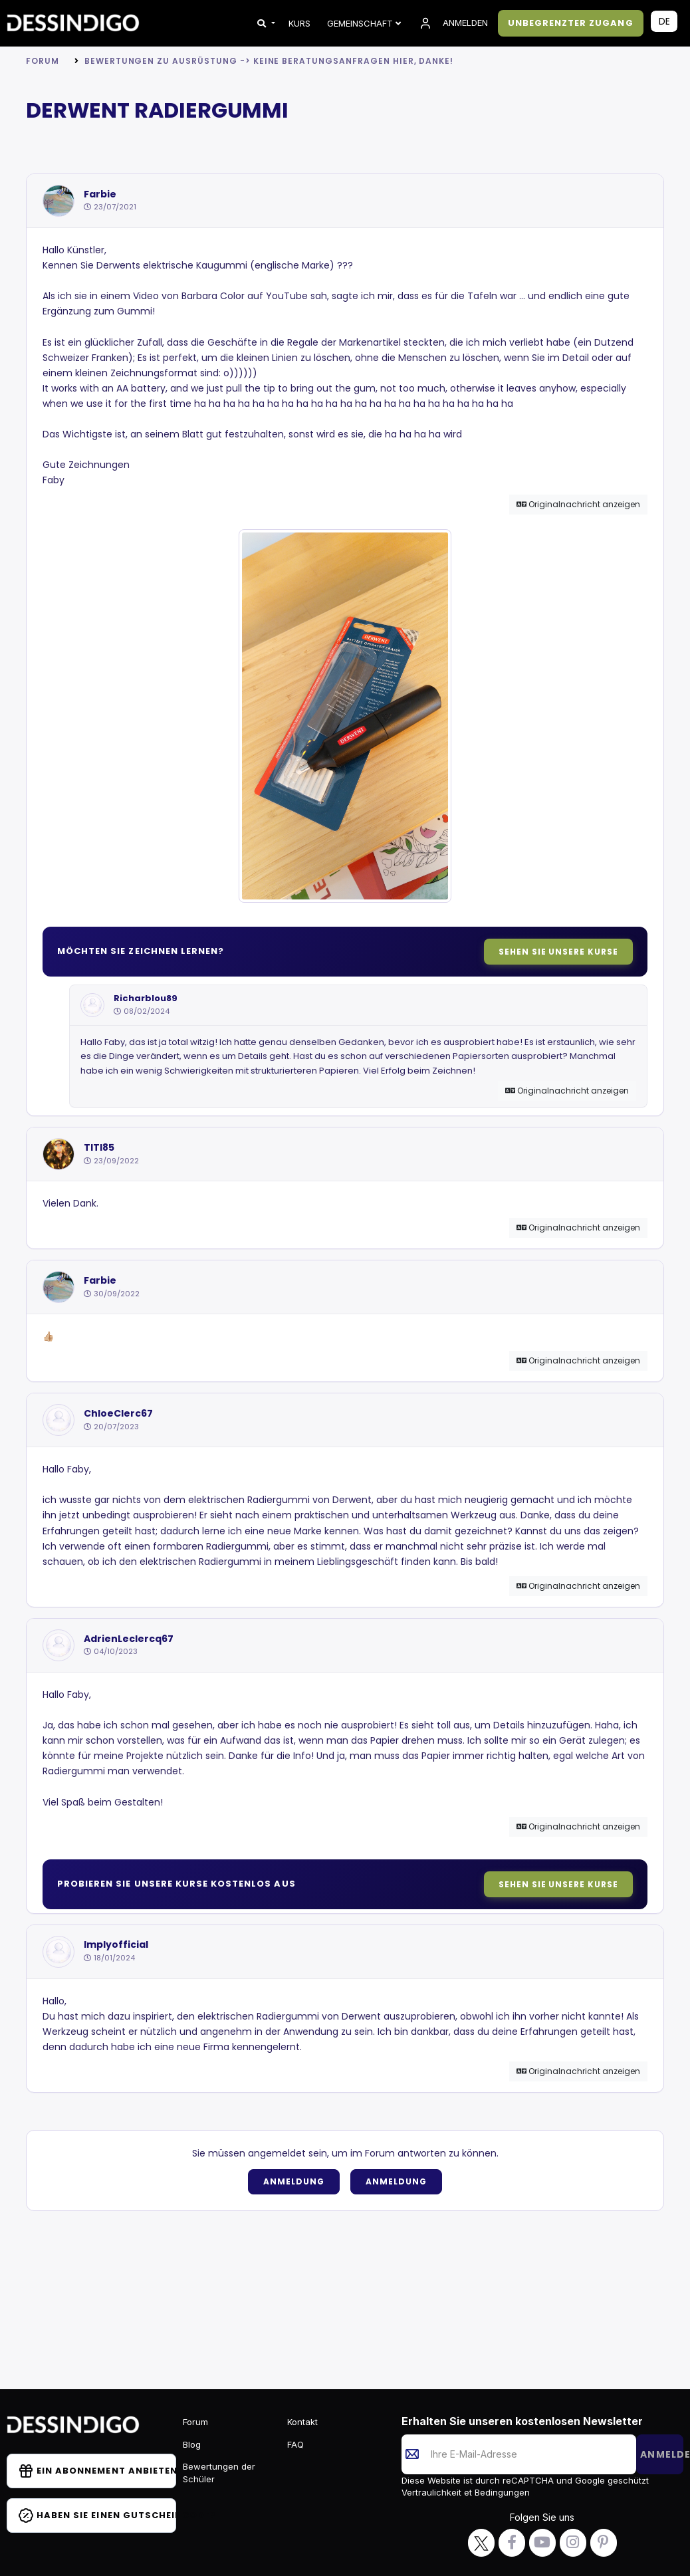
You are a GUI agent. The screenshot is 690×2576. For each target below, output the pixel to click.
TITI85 (99, 1147)
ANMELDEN (452, 23)
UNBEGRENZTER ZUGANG (570, 23)
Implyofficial (116, 1944)
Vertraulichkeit (433, 2492)
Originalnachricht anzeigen (578, 504)
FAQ (295, 2444)
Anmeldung (293, 2181)
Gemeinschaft (364, 23)
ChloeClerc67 (118, 1413)
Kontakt (302, 2421)
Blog (192, 2444)
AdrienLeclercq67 (128, 1639)
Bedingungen (501, 2492)
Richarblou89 (145, 998)
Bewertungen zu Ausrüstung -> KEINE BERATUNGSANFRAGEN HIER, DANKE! (268, 60)
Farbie (100, 194)
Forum (42, 60)
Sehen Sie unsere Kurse (558, 951)
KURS (299, 23)
